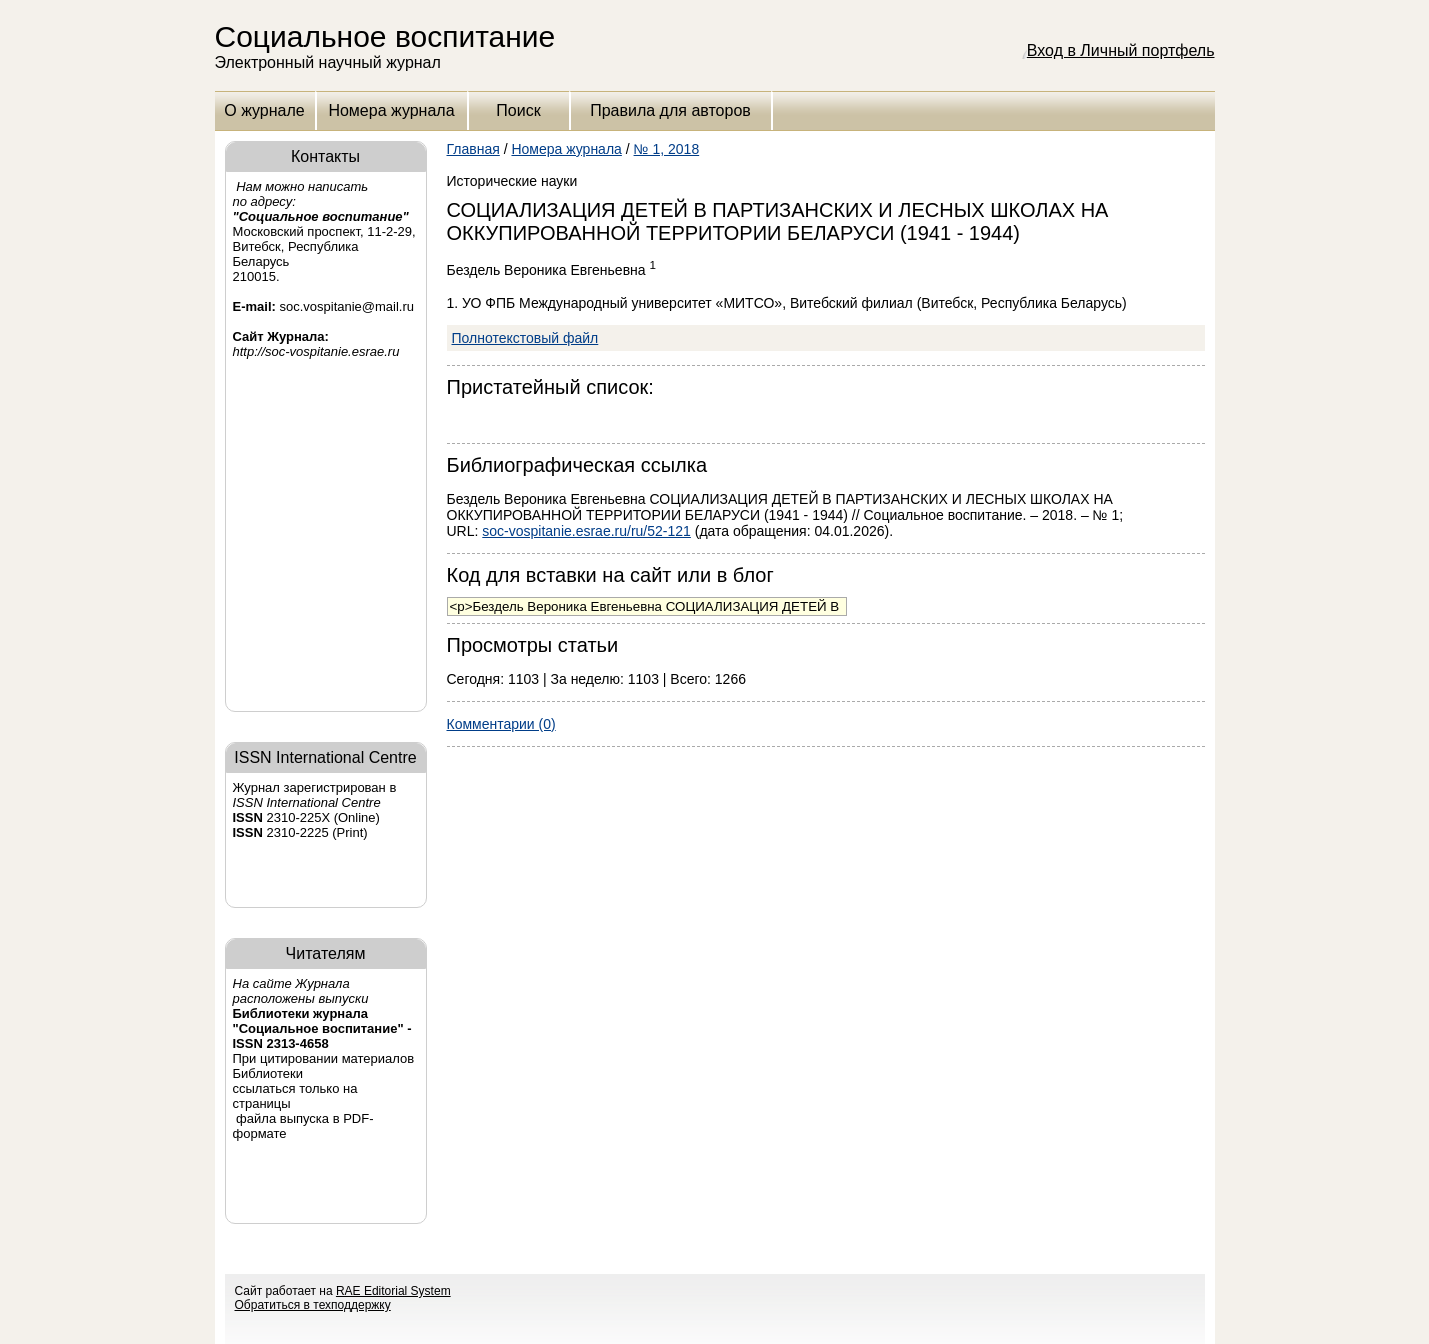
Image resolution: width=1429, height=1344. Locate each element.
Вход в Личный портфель (1121, 50)
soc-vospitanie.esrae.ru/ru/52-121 (586, 531)
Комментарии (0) (501, 724)
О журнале (264, 110)
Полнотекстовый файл (525, 338)
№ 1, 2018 (667, 149)
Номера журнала (391, 110)
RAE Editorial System (393, 1291)
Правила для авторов (670, 110)
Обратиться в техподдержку (313, 1305)
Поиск (518, 110)
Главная (473, 149)
